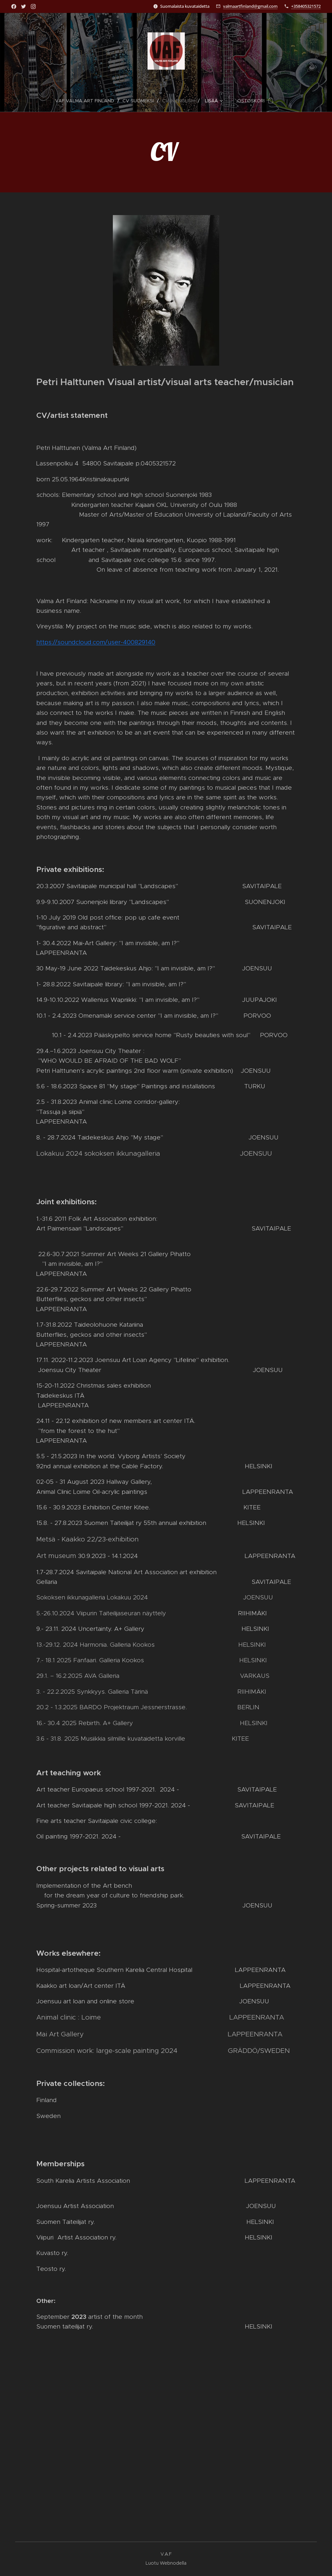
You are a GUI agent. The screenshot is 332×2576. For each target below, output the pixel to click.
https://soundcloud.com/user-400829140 (95, 642)
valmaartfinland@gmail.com (250, 6)
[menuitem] (87, 101)
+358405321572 (306, 6)
